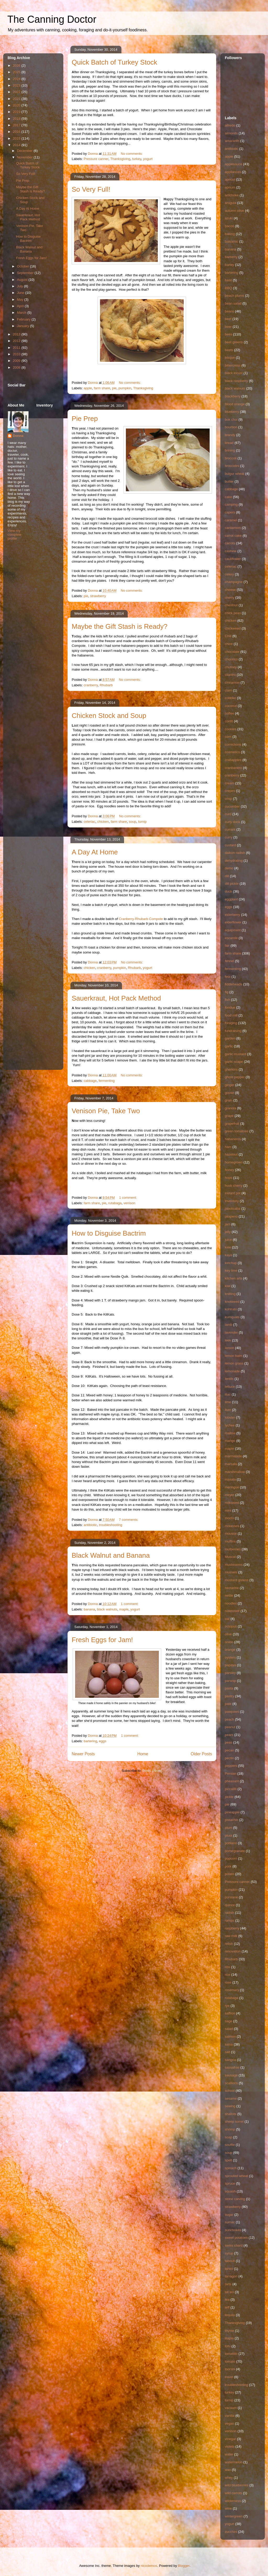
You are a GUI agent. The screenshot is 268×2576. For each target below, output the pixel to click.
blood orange (235, 404)
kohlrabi (231, 1309)
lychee (230, 1425)
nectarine (232, 1588)
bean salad (233, 303)
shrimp (230, 2129)
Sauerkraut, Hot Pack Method (116, 998)
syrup (229, 2253)
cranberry (91, 685)
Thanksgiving (120, 159)
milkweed (232, 1503)
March (22, 313)
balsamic (231, 241)
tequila (230, 2315)
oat (227, 1619)
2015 (17, 138)
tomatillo (231, 2354)
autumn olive (234, 211)
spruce (230, 2183)
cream (229, 783)
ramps (229, 1920)
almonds (231, 133)
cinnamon (232, 682)
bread (229, 443)
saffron (230, 2013)
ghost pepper (235, 1077)
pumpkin (125, 388)
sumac (230, 2222)
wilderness (233, 2501)
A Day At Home (95, 852)
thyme (229, 2331)
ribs (227, 1967)
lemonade (232, 1371)
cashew (230, 551)
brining (230, 450)
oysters (230, 1657)
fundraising (233, 1031)
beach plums (234, 296)
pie (114, 388)
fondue (230, 1007)
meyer (229, 1495)
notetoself (232, 1611)
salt (227, 2052)
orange (230, 1650)
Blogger (183, 2566)
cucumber (232, 806)
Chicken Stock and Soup (109, 715)
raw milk (231, 1936)
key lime (231, 1270)
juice (228, 1240)
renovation (233, 1951)
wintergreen (234, 2516)
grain (228, 1100)
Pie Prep (85, 418)
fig (226, 992)
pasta (229, 1688)
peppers (231, 1766)
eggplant (231, 899)
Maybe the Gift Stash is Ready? (120, 626)
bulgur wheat (234, 474)
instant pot (233, 1193)
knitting (230, 1294)
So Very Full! (91, 189)
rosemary (232, 1990)
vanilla (229, 2416)
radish (229, 1913)
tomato (230, 2361)
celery (229, 574)
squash (230, 2191)
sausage (231, 2075)
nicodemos (149, 2566)
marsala (231, 1464)
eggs (102, 1741)
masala (230, 1479)
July (20, 286)
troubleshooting (110, 1525)
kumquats (232, 1317)
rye (227, 2006)
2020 (17, 105)
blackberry (233, 396)
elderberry (232, 915)
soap (228, 2137)
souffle (230, 2145)
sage (228, 2021)
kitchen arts (233, 1278)
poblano (231, 1843)
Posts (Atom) (152, 1771)
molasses (232, 1526)
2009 (17, 361)
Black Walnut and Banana (111, 1555)
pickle (229, 1797)
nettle (229, 1595)
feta (228, 977)
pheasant (232, 1781)
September (26, 273)
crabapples (233, 760)
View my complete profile (14, 534)
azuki (229, 218)
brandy (230, 435)
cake (228, 497)
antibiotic (90, 1525)
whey (229, 2478)
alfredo (230, 125)
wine (228, 2508)
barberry (231, 257)
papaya (230, 1665)
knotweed (232, 1302)
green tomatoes (236, 1131)
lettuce (230, 1387)
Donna (18, 436)
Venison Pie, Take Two (106, 1111)
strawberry (98, 596)
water (229, 2454)
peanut (230, 1727)
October (23, 266)
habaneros (233, 1139)
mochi (229, 1518)
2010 (17, 354)
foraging (231, 1023)
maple (123, 1609)
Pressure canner (96, 159)
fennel (229, 961)
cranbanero (233, 768)
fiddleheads (233, 984)
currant (230, 829)
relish (229, 1944)
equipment (233, 930)
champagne (234, 582)
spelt (228, 2160)
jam (227, 1224)
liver (228, 1410)
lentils (229, 1379)
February (24, 319)
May (20, 299)
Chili (228, 636)
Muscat (230, 1557)
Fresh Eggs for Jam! (102, 1640)
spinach (231, 2168)
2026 (17, 65)
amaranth (232, 141)
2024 (17, 79)
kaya (228, 1255)
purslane (231, 1897)
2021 (17, 99)
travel (229, 2377)
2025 (17, 72)
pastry (229, 1696)
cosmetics (232, 752)
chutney (231, 667)
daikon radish (235, 853)
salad (229, 2029)
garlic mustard (235, 1054)
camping (231, 504)
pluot (228, 1835)
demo (229, 868)
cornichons (233, 744)
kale (228, 1247)
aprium (230, 187)
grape (229, 1116)
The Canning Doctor (51, 19)
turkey (136, 159)
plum (228, 1828)
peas (228, 1742)
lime (228, 1402)
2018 (17, 119)
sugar (229, 2215)
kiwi (228, 1286)
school (230, 2091)
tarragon (231, 2276)
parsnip (230, 1681)
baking (230, 234)
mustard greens (236, 1580)
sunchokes (233, 2230)
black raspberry (236, 381)
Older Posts (201, 1754)
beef (228, 319)
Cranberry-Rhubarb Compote (141, 919)
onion (229, 1642)
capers (230, 512)
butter (229, 481)
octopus (231, 1626)
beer (228, 327)
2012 (17, 341)
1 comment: (128, 1198)
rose (228, 1982)
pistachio (231, 1820)
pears (229, 1735)
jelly (228, 1232)
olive (228, 1634)
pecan (229, 1750)
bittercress (233, 365)
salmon (230, 2036)
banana (89, 1609)
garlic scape (234, 1062)
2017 (17, 125)
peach (229, 1719)
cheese (230, 590)
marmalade (233, 1456)
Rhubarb (106, 685)
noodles (231, 1603)
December (25, 151)
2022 (17, 92)
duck (228, 891)
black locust (234, 373)
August (23, 280)
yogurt (148, 159)
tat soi (229, 2292)
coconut (231, 706)
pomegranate (235, 1851)
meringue (232, 1487)
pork (228, 1866)
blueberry (232, 412)
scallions (231, 2083)
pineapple (232, 1812)
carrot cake (233, 536)
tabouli (230, 2261)
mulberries (233, 1549)
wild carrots (233, 2493)
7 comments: (129, 1520)
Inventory (232, 1201)
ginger (229, 1085)
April (21, 306)
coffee (229, 713)
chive (229, 644)
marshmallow (235, 1472)
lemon (229, 1348)
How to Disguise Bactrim (109, 1233)
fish (227, 1000)
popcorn (231, 1858)
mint (228, 1510)
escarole (231, 938)
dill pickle (232, 884)
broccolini (232, 466)
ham (228, 1147)
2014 (17, 145)
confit (229, 721)
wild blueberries (236, 2485)
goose (229, 1093)
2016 (17, 132)
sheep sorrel (234, 2121)
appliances (233, 172)
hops (228, 1178)
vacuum (231, 2408)
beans (229, 311)
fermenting (107, 1081)
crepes (230, 791)
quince (230, 1905)
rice (227, 1975)
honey (229, 1170)
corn (228, 737)
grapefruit (232, 1124)
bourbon (231, 427)
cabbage (90, 1081)
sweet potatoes (236, 2238)
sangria (230, 2060)
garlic (229, 1046)
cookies (230, 729)
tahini (229, 2269)
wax (228, 2470)
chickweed (233, 628)
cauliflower (233, 559)
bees (228, 334)
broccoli (231, 458)
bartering (90, 1741)
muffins (230, 1541)
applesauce (233, 164)
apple (88, 388)
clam (228, 690)
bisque (230, 357)
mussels (231, 1572)
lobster (230, 1417)
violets (229, 2446)
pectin (229, 1758)
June (21, 293)
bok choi (231, 419)
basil (228, 280)
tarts (228, 2284)
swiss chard (234, 2245)
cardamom (233, 528)
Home (142, 1754)
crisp (228, 799)
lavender (231, 1332)
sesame (231, 2098)
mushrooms (234, 1565)
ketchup (231, 1263)
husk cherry (233, 1185)
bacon (229, 226)
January (23, 326)
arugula (230, 203)
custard (230, 845)
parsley (230, 1673)
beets (229, 350)
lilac (228, 1394)
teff (227, 2307)
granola (230, 1108)
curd (228, 814)
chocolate (232, 652)
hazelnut (231, 1154)
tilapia (229, 2338)
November (25, 157)
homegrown (234, 1162)
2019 (17, 112)
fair (227, 945)
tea (227, 2299)
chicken (103, 822)
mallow (230, 1433)
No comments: (132, 154)
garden (230, 1038)
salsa (229, 2044)
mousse (231, 1533)
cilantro (230, 675)
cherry (229, 597)
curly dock (232, 822)
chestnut (231, 605)
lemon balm (233, 1356)
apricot (230, 179)
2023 (17, 85)
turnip (142, 822)
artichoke (232, 195)
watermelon (233, 2462)
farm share (102, 388)
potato (229, 1874)
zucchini (231, 2532)
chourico (231, 659)
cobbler (230, 698)
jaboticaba (232, 1208)
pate (228, 1704)
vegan (229, 2423)
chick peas (233, 613)
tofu (228, 2346)
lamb (228, 1325)
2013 (17, 334)
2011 (17, 348)
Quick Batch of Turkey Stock (114, 62)
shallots (230, 2114)
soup (132, 822)
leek (228, 1340)
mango (230, 1441)
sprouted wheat (236, 2176)
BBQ (228, 288)
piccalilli (231, 1789)
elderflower (233, 922)
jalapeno (231, 1216)
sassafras (232, 2067)
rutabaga (115, 1203)
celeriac (90, 822)
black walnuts (107, 1609)
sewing (230, 2106)
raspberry (232, 1928)
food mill (231, 1015)
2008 (17, 367)
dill (227, 876)
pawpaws (232, 1711)
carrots (230, 543)
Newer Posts (83, 1754)
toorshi (230, 2369)
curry (228, 837)
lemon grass (234, 1363)
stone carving (235, 2199)
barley (229, 265)
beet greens (234, 342)
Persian (230, 1773)
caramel (231, 520)
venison (129, 1203)
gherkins (231, 1069)
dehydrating (234, 861)
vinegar (230, 2439)
